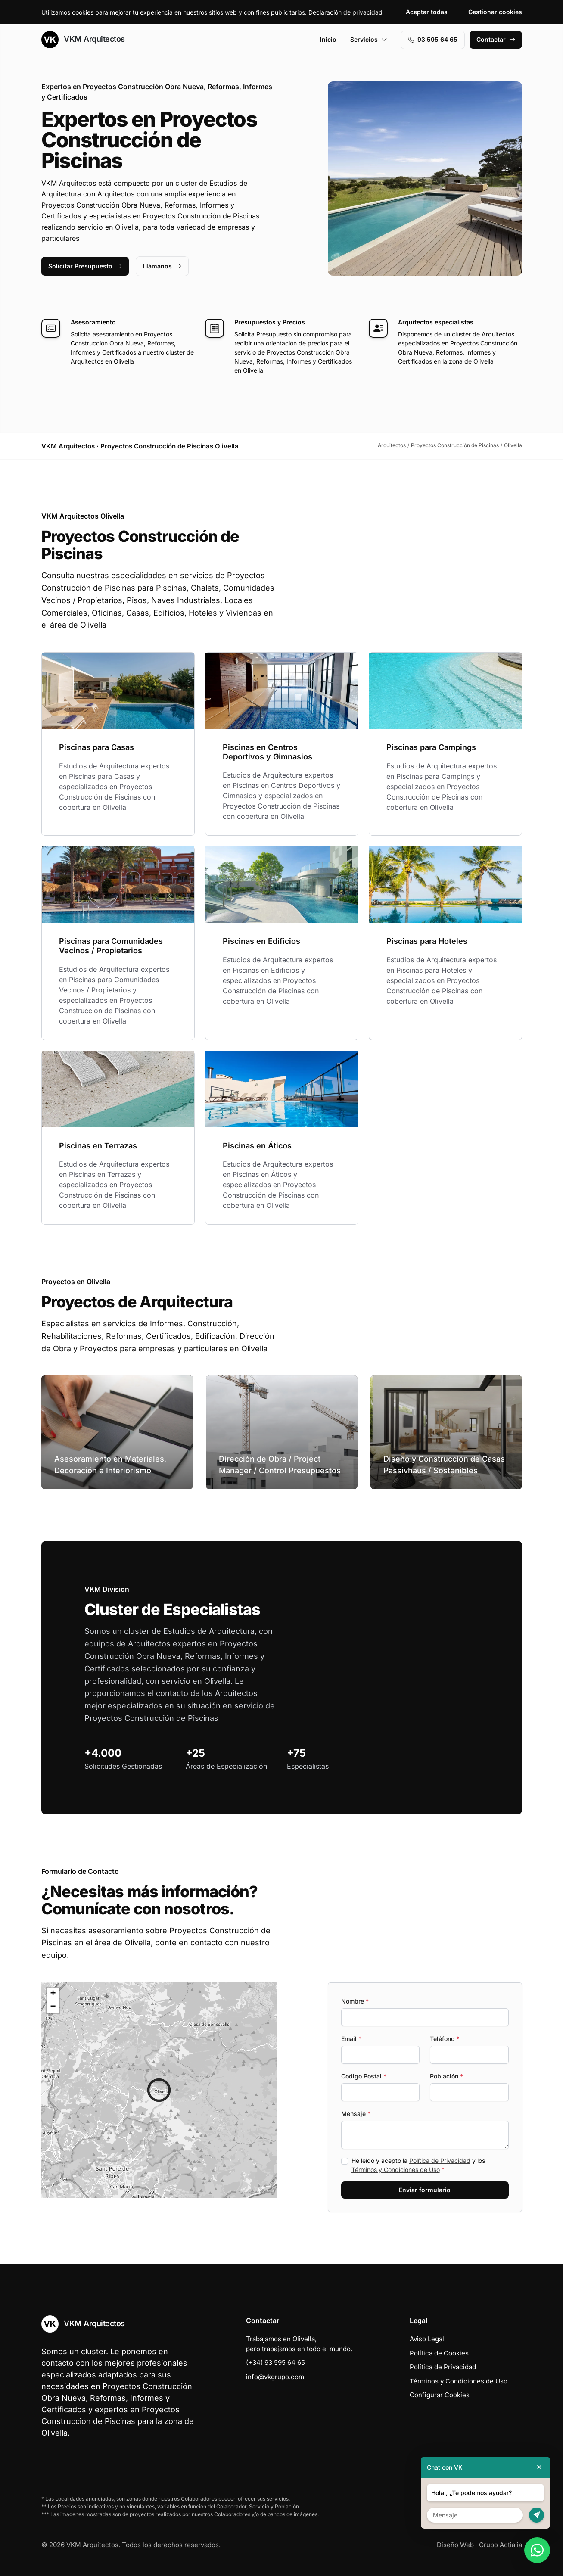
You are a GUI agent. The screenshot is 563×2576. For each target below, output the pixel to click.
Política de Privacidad (439, 2160)
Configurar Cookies (440, 2395)
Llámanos (162, 266)
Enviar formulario (425, 2189)
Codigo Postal (363, 2076)
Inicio (328, 39)
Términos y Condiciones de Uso (395, 2169)
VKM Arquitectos (83, 39)
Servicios (368, 39)
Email (351, 2038)
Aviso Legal (427, 2339)
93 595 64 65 (432, 39)
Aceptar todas (427, 12)
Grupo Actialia (500, 2545)
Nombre (355, 2001)
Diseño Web (455, 2545)
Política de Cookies (439, 2353)
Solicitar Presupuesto (85, 266)
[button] (159, 2090)
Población (446, 2076)
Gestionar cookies (495, 12)
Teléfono (444, 2038)
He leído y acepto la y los (418, 2165)
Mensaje (355, 2113)
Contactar (495, 39)
